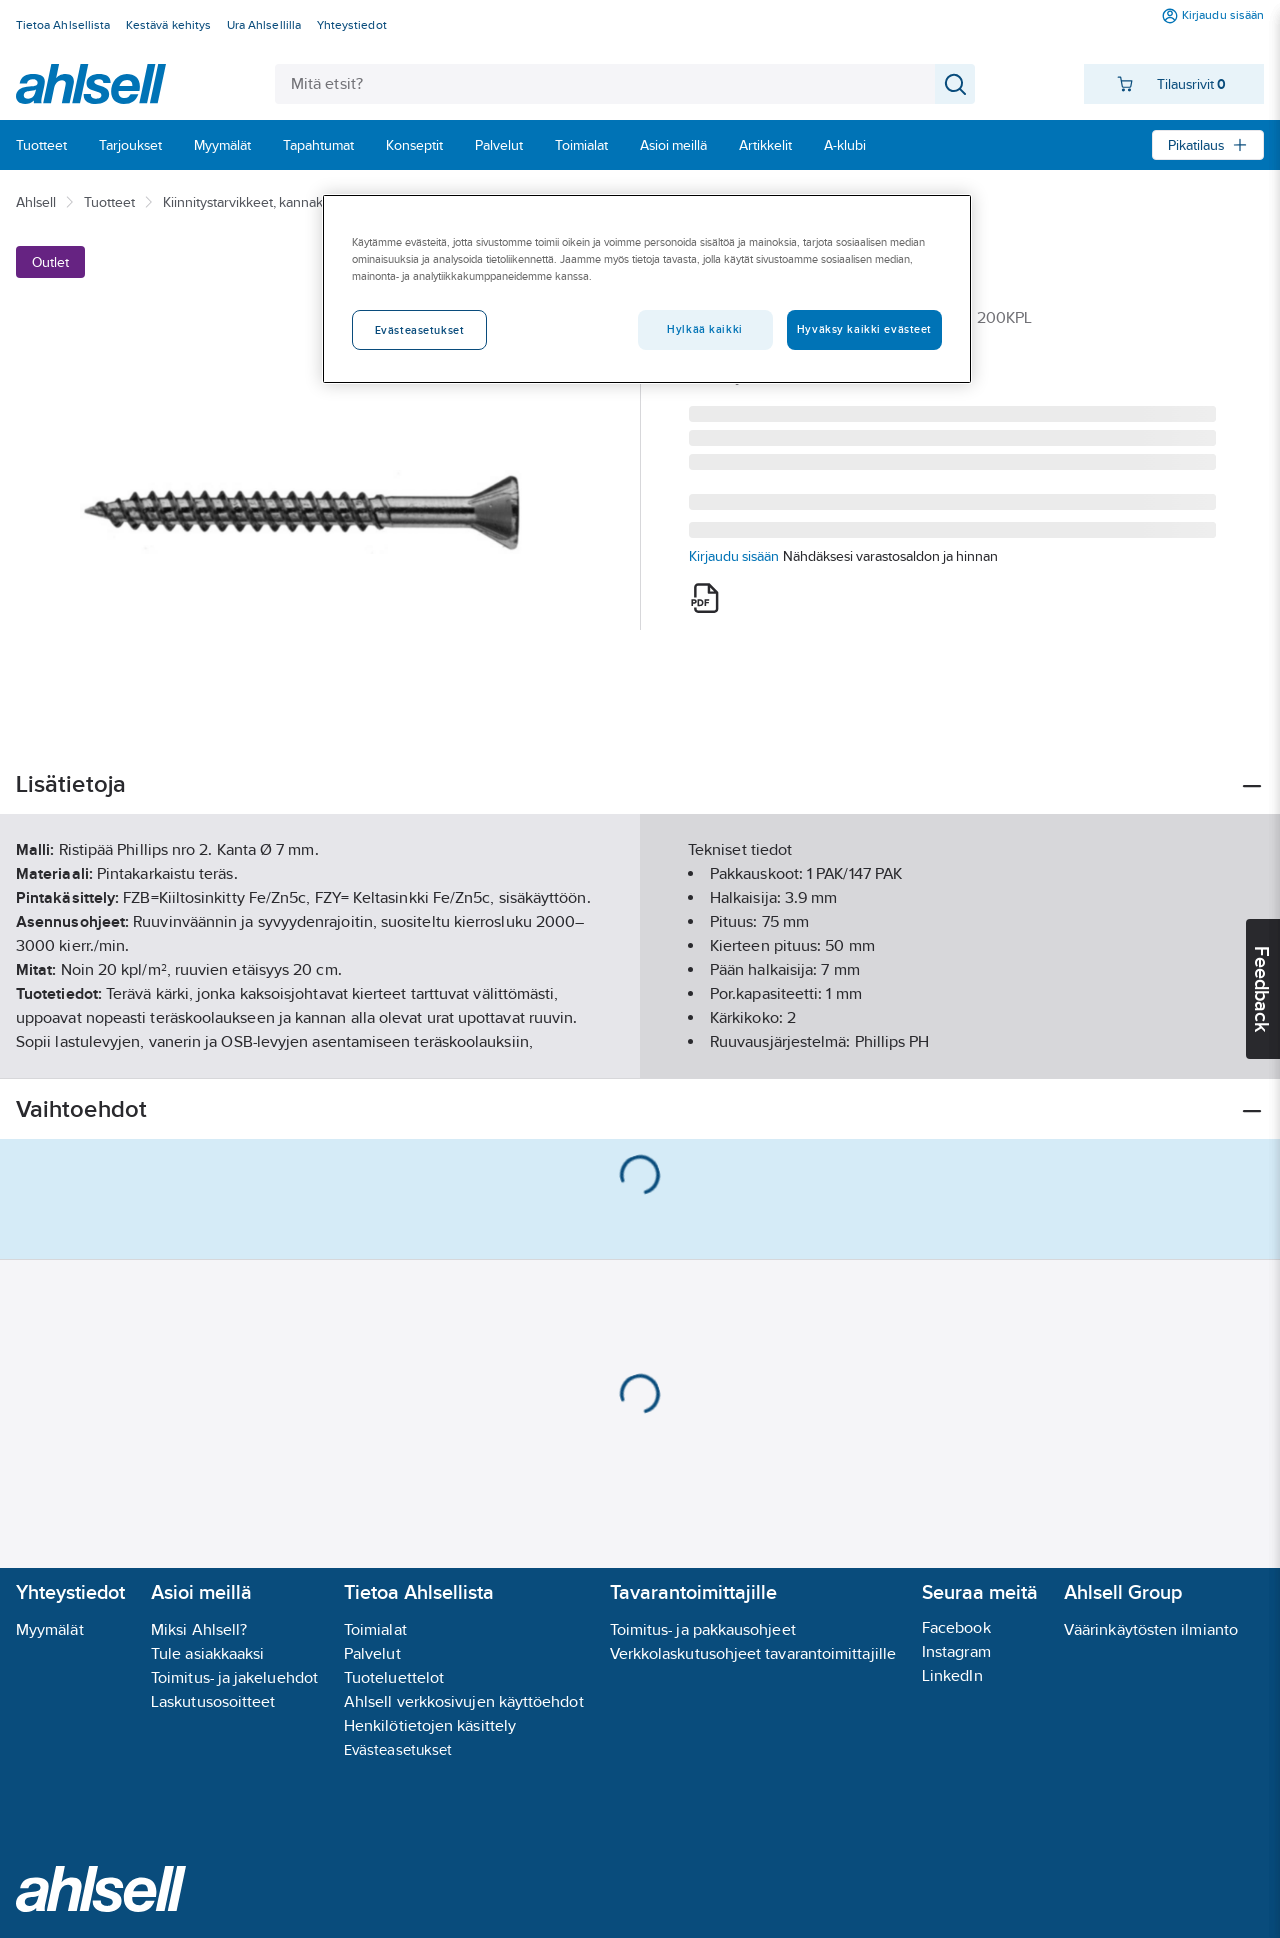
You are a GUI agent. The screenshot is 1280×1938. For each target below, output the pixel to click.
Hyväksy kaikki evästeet (864, 329)
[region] (647, 289)
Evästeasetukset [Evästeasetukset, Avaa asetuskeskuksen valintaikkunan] (420, 330)
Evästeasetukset (398, 1749)
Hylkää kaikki (704, 329)
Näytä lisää (640, 1046)
